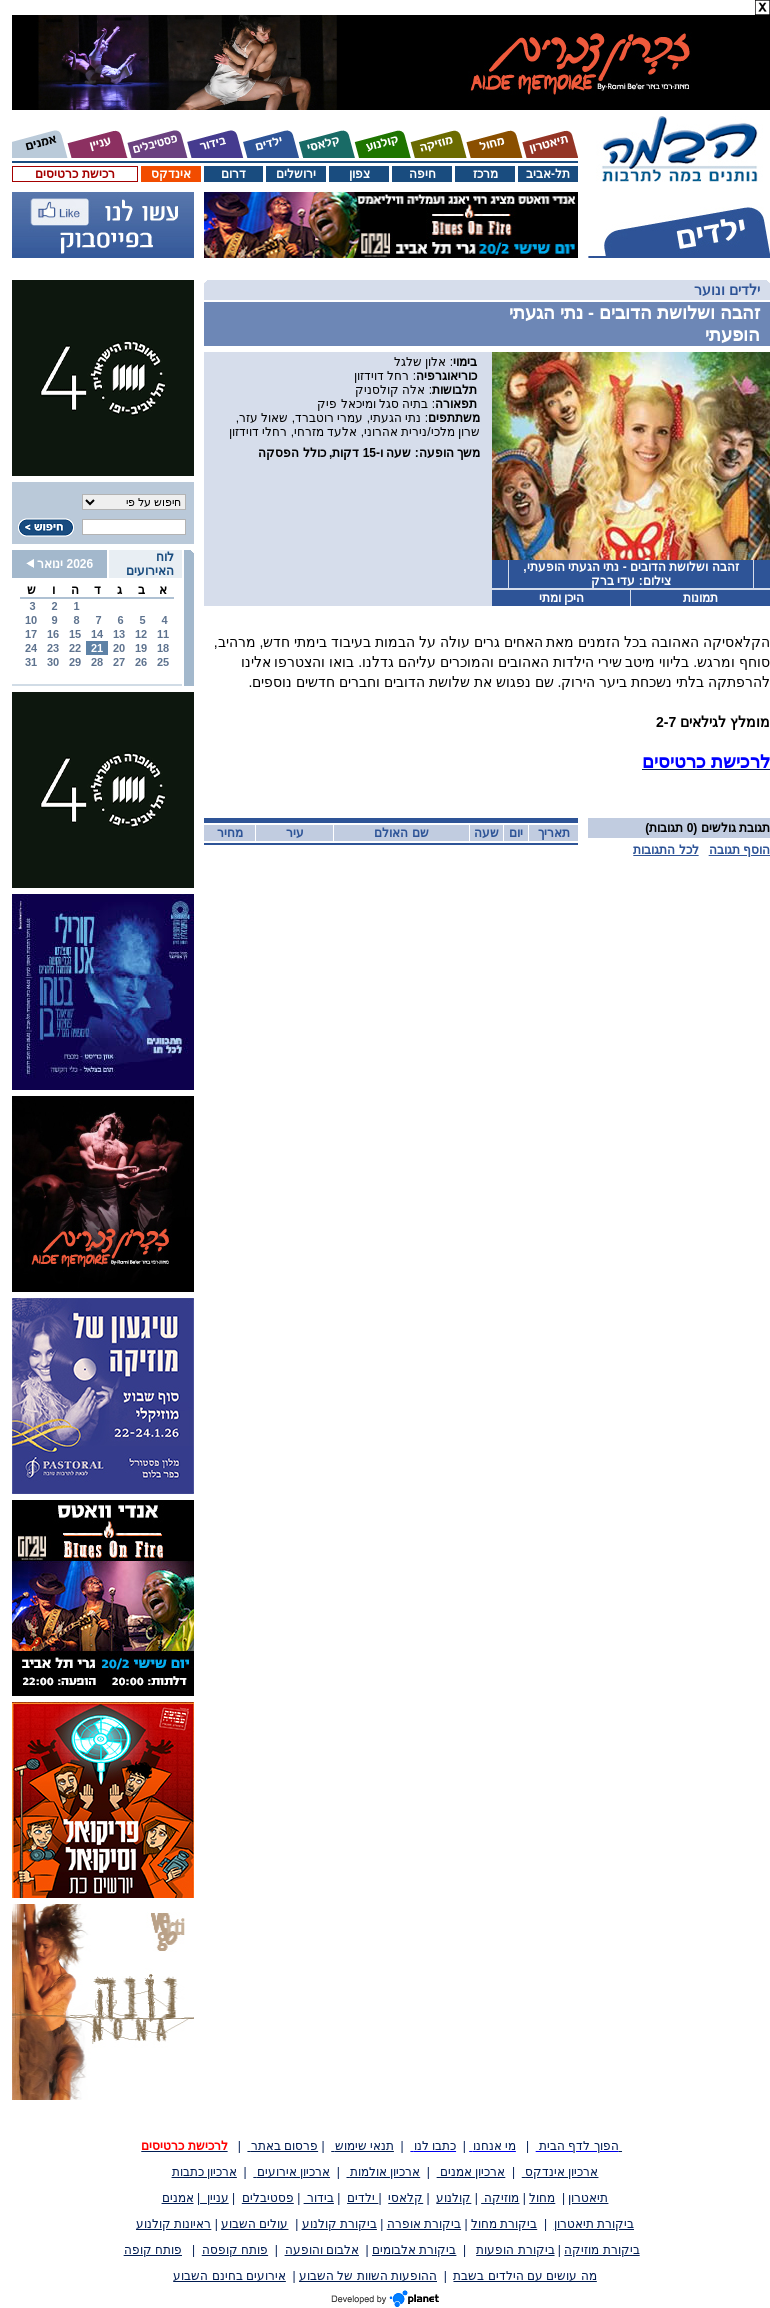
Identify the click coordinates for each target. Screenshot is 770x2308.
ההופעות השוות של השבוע (368, 2276)
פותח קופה (153, 2250)
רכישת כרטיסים (74, 174)
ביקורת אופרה (424, 2224)
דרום (233, 174)
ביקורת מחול (504, 2224)
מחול (542, 2198)
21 (97, 648)
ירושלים (296, 174)
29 (75, 662)
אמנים (178, 2198)
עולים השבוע (254, 2224)
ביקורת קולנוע (339, 2224)
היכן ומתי (561, 598)
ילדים (362, 2198)
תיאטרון (588, 2198)
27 (119, 662)
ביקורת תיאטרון (594, 2224)
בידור (319, 2198)
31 (31, 662)
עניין (214, 2198)
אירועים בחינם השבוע (229, 2276)
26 (141, 662)
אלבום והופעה (322, 2250)
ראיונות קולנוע (173, 2224)
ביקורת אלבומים (414, 2250)
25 (163, 662)
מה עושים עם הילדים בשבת (524, 2276)
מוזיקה (500, 2198)
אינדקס (171, 174)
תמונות (700, 598)
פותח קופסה (235, 2250)
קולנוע (453, 2198)
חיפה (422, 174)
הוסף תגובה (739, 850)
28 (97, 662)
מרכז (485, 174)
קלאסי (405, 2198)
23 (53, 648)
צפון (359, 174)
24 (31, 648)
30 (53, 662)
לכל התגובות (665, 850)
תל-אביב (548, 174)
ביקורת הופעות (515, 2250)
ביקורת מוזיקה (601, 2250)
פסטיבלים (268, 2198)
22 (75, 648)
